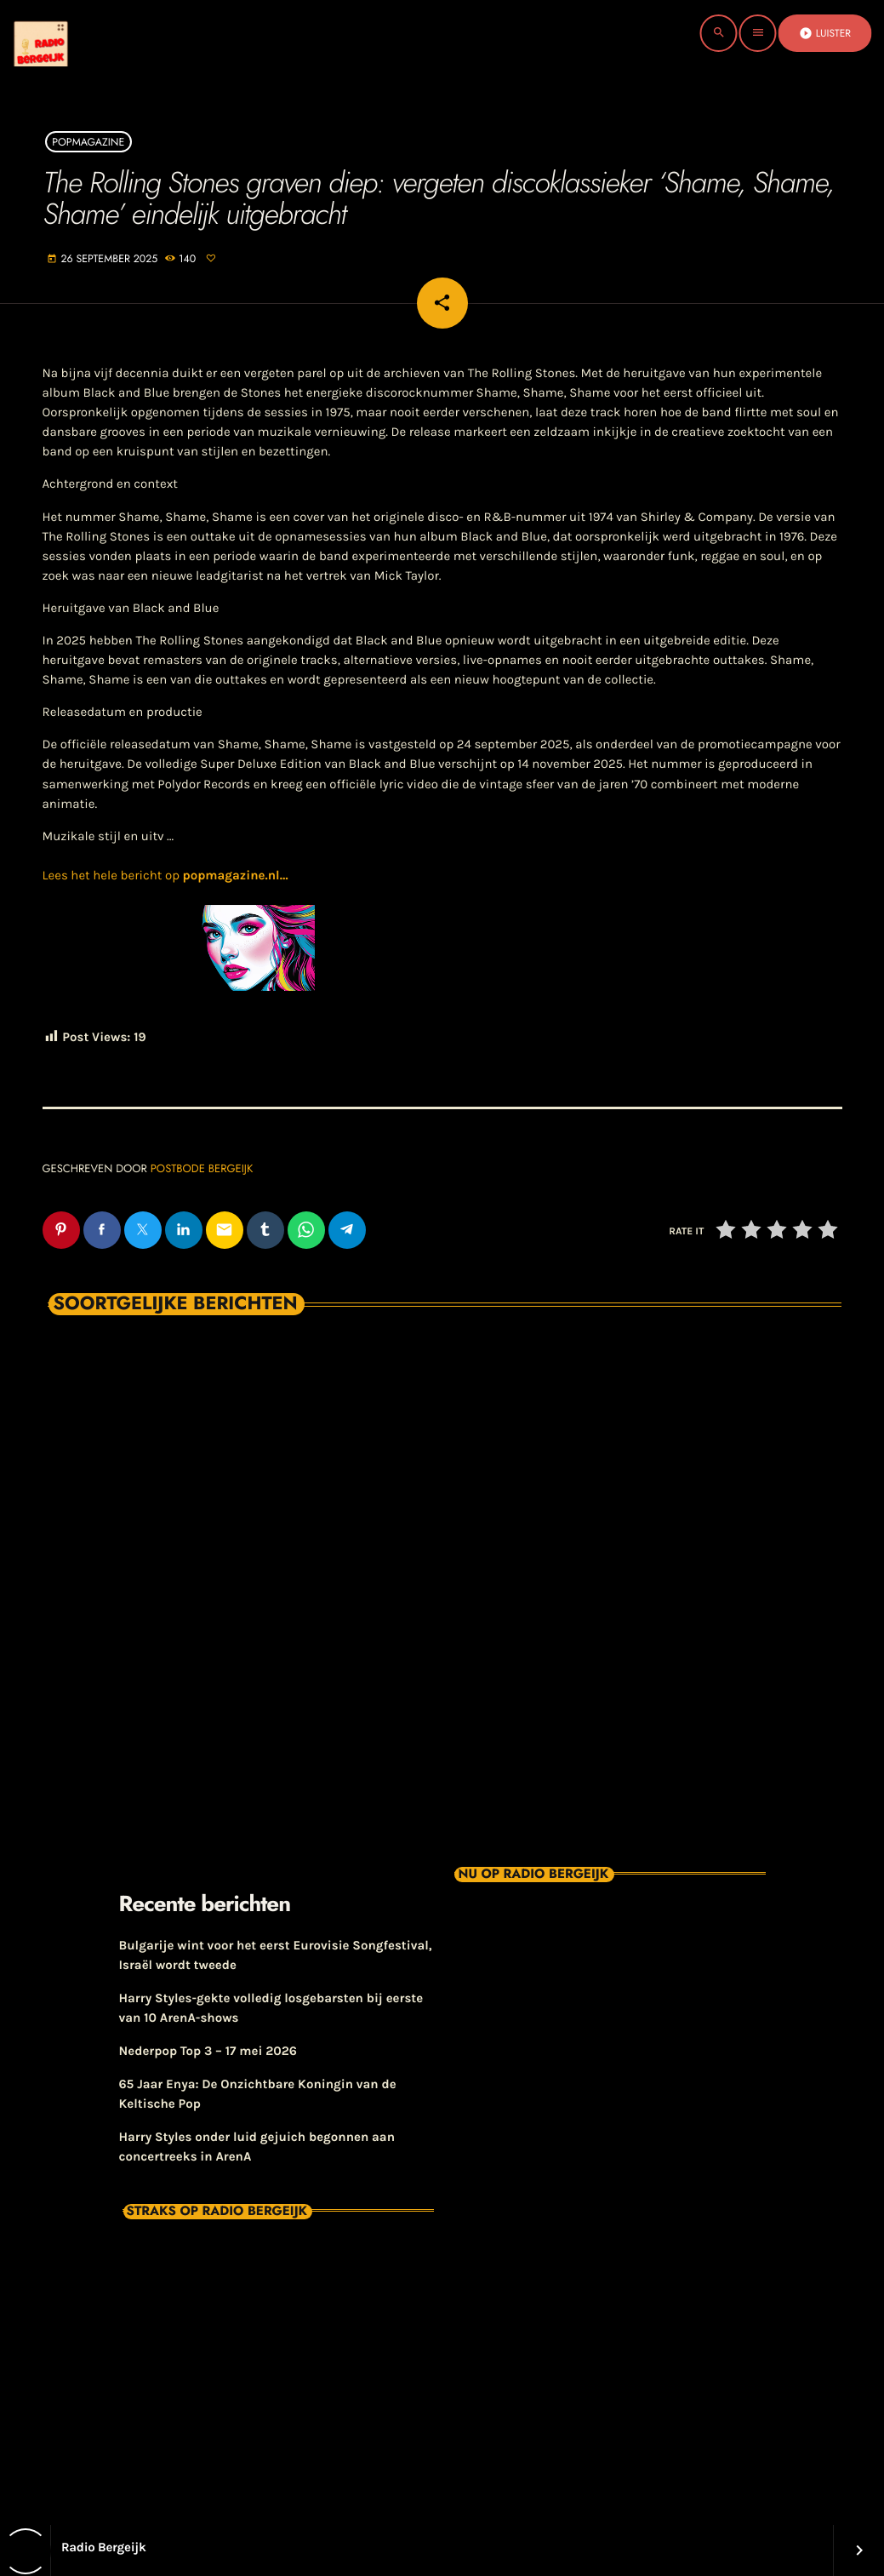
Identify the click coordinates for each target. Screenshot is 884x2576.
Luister (825, 33)
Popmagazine (88, 141)
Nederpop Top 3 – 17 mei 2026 (208, 2050)
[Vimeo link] (71, 33)
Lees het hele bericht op (165, 875)
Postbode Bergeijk (202, 1168)
